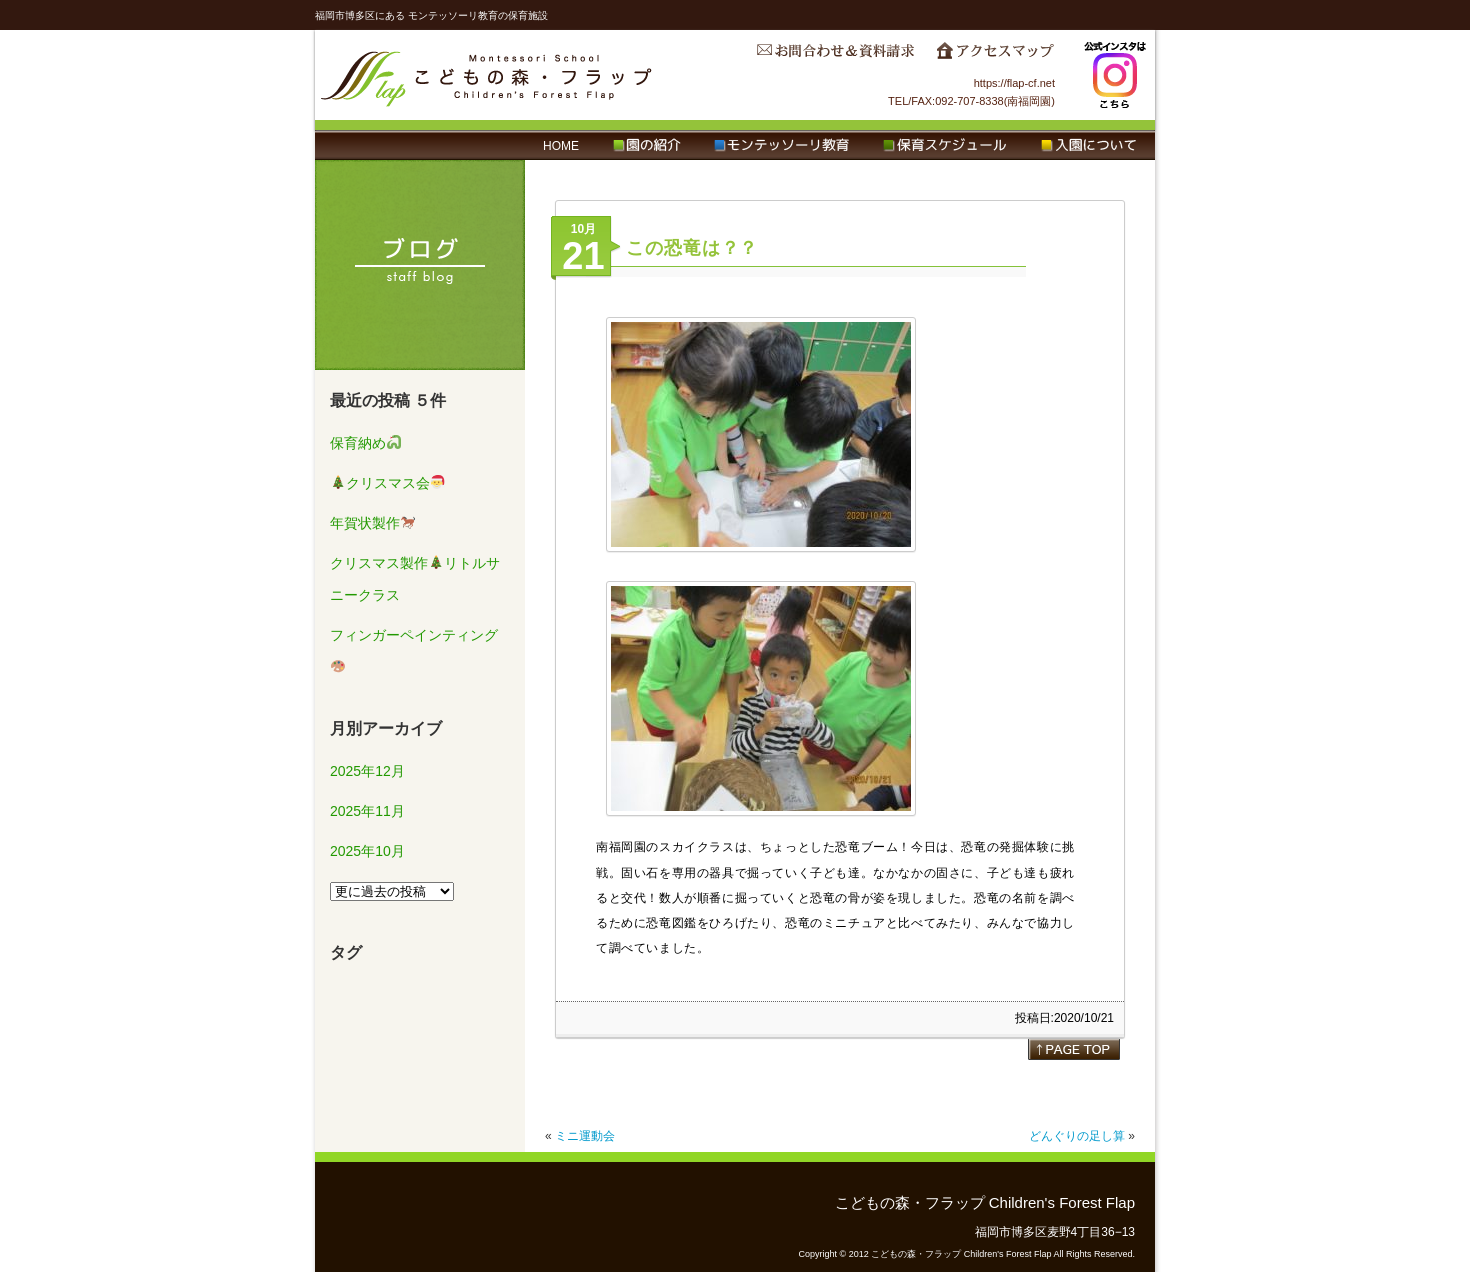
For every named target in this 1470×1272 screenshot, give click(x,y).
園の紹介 (646, 146)
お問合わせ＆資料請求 (835, 56)
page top (1074, 1049)
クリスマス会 (388, 483)
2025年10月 (367, 851)
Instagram (1115, 75)
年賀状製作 (372, 523)
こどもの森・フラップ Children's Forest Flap (487, 75)
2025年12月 (367, 771)
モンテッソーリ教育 (781, 146)
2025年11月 (367, 811)
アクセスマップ (995, 56)
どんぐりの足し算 (1077, 1136)
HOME (561, 146)
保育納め (365, 443)
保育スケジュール (945, 146)
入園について (1088, 146)
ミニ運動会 (585, 1136)
